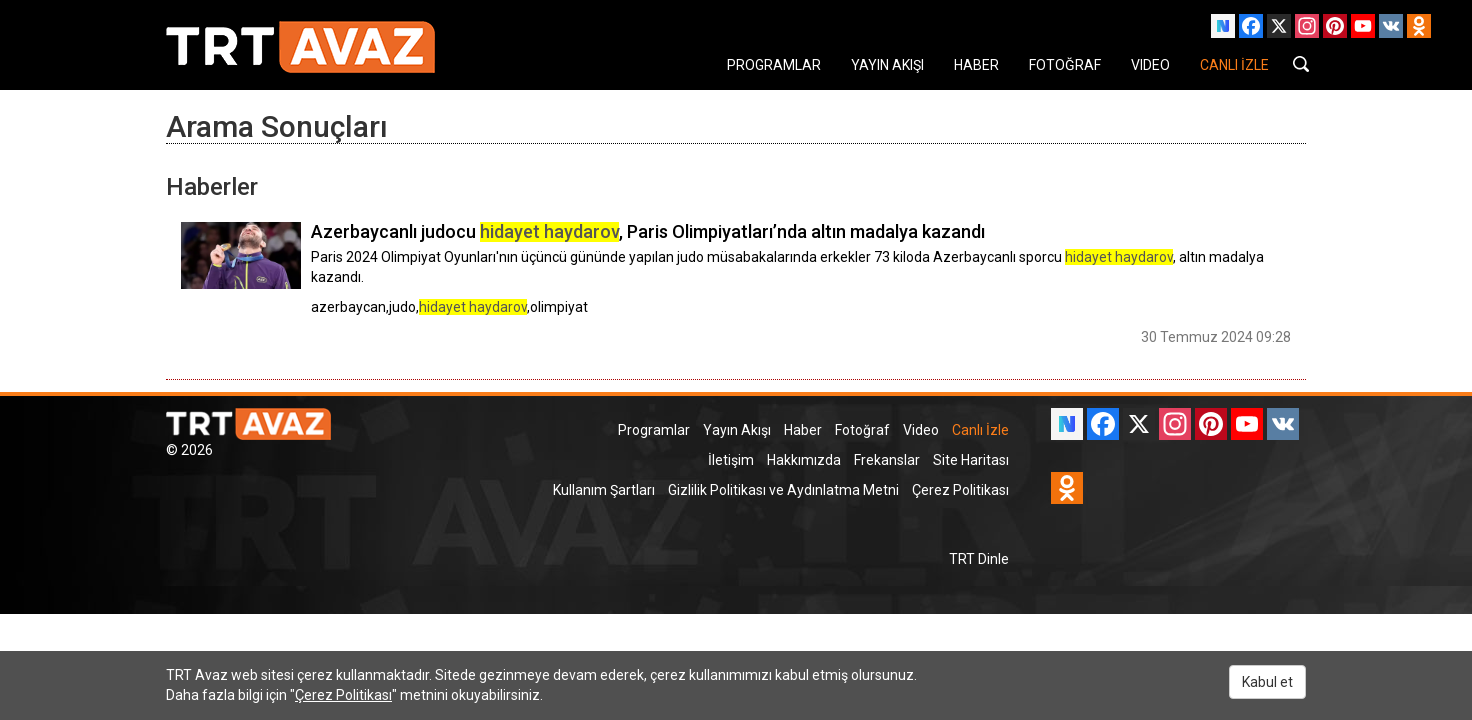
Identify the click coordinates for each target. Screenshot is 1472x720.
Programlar (654, 430)
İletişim (731, 460)
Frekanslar (887, 460)
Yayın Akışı (737, 430)
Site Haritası (971, 460)
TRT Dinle (979, 559)
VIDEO (1150, 65)
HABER (976, 65)
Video (921, 430)
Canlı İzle (980, 430)
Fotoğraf (862, 430)
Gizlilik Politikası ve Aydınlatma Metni (783, 490)
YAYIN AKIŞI (887, 65)
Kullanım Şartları (604, 490)
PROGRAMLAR (774, 65)
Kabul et (1267, 682)
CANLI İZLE (1234, 65)
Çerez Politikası (960, 490)
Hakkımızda (804, 460)
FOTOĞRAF (1065, 65)
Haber (803, 430)
